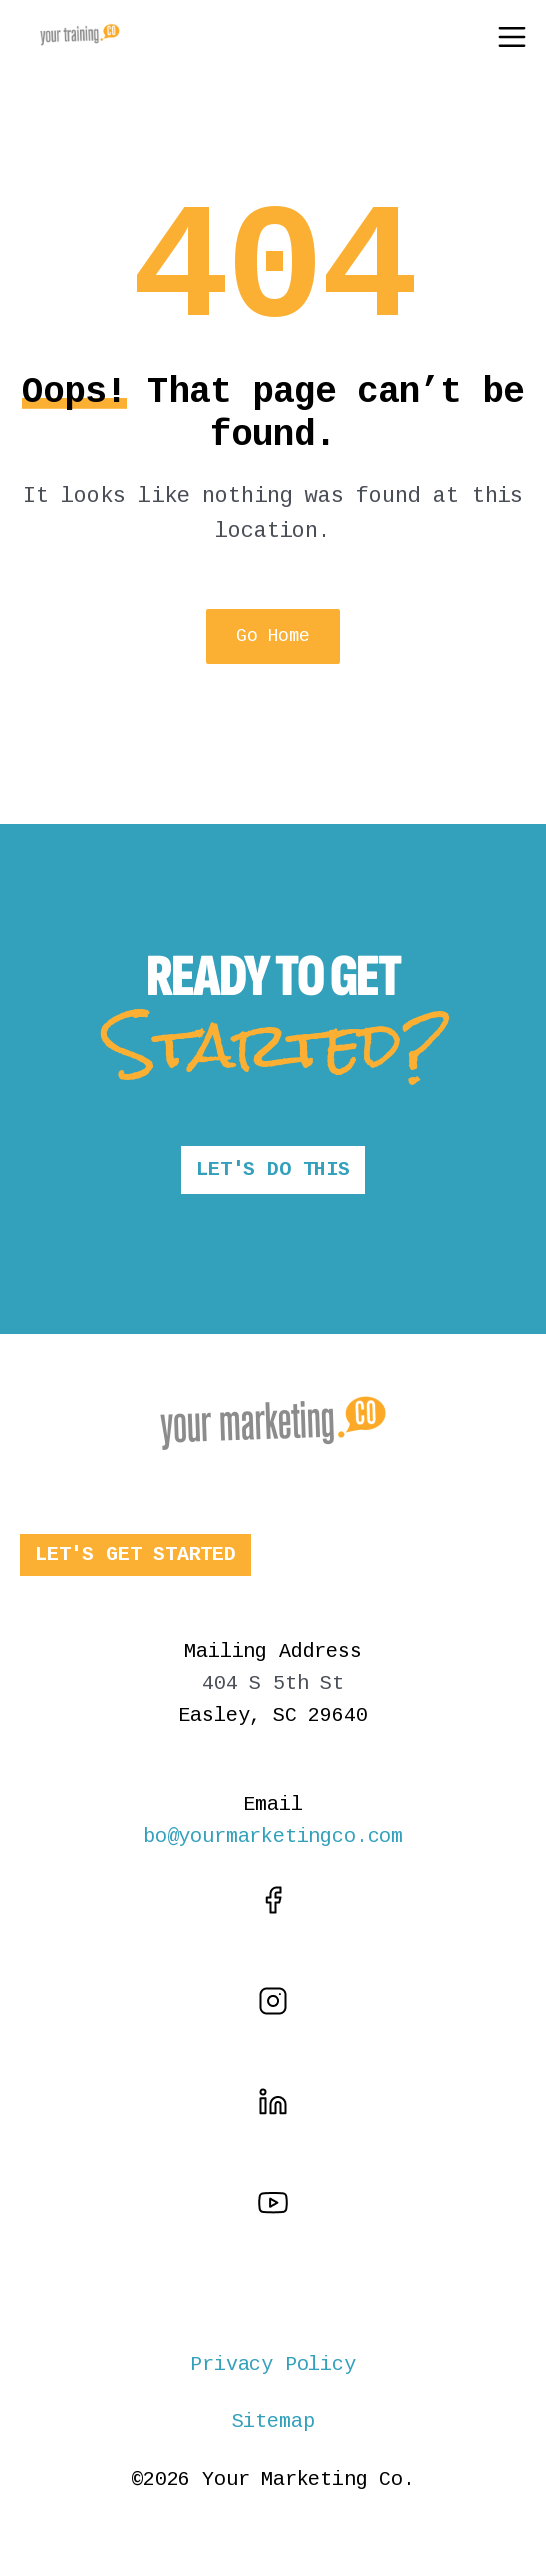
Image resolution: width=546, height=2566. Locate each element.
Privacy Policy (272, 2364)
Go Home (272, 636)
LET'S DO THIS (273, 1169)
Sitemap (273, 2421)
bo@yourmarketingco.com (273, 1836)
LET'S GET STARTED (135, 1554)
